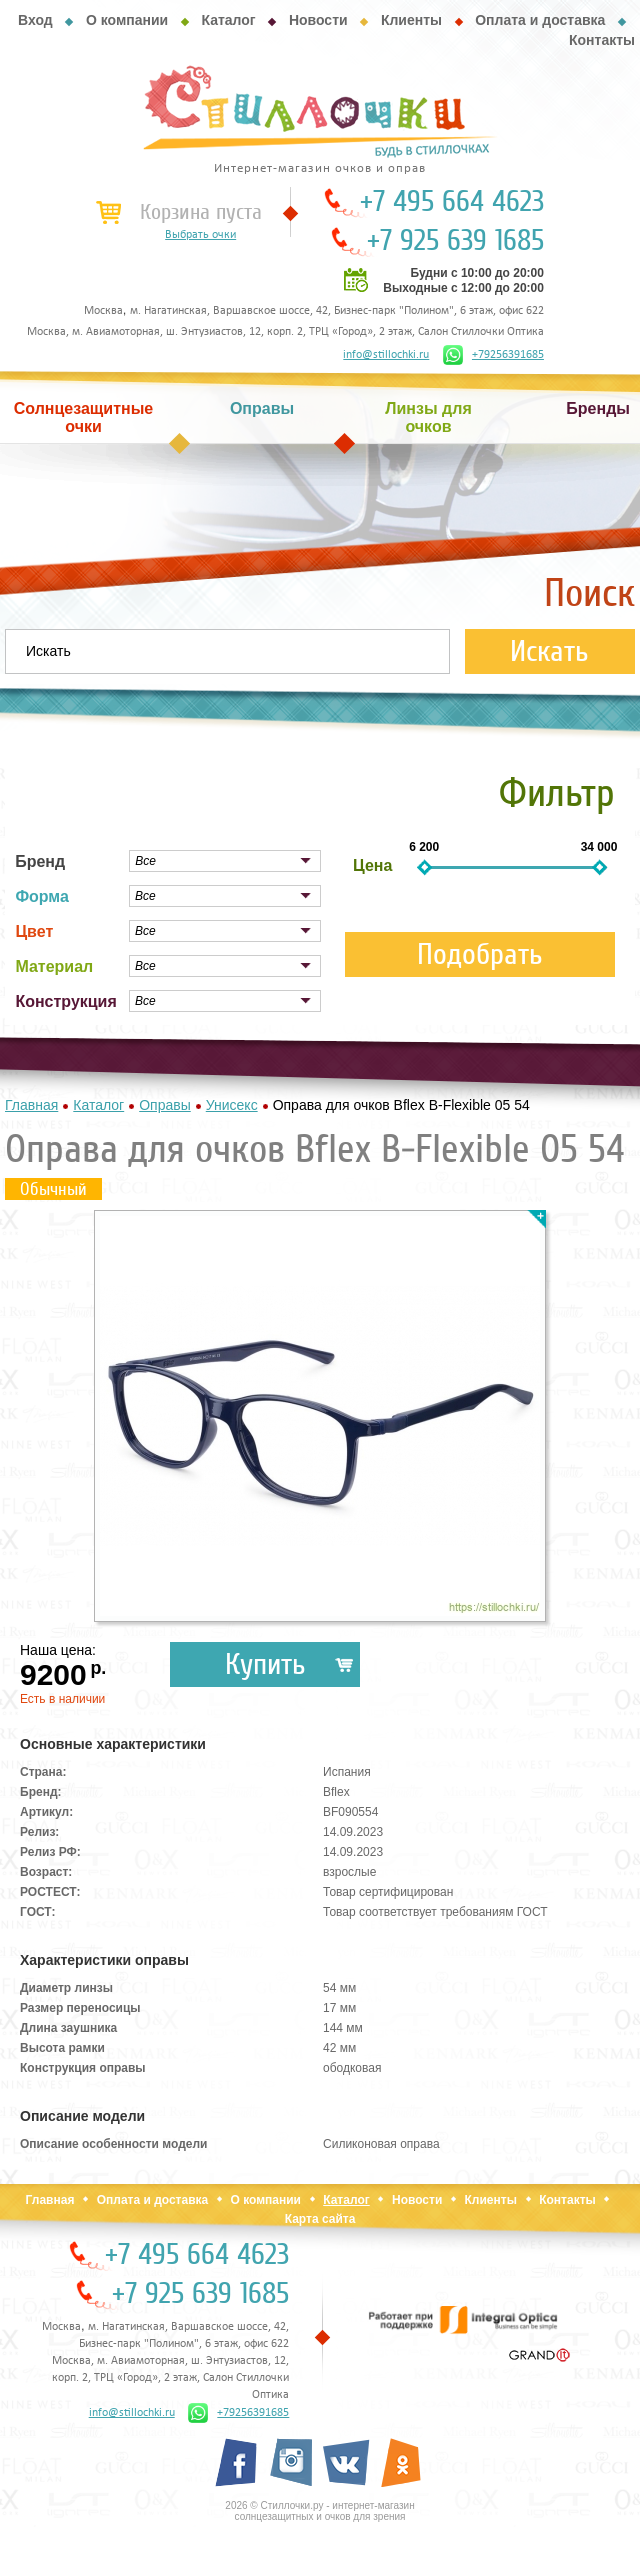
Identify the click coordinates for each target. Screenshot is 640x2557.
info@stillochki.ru (386, 355)
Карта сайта (320, 2219)
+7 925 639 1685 (455, 241)
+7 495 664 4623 (452, 202)
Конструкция (65, 1001)
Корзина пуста (201, 212)
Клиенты (411, 20)
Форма (42, 896)
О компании (127, 20)
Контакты (602, 40)
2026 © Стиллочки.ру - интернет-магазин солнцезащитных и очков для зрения (319, 2511)
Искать (549, 651)
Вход (35, 20)
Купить (265, 1664)
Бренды (598, 408)
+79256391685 (493, 355)
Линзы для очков (428, 417)
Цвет (34, 931)
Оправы (262, 408)
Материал (54, 966)
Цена (372, 865)
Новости (318, 20)
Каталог (228, 20)
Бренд (40, 861)
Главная (50, 2200)
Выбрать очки (200, 235)
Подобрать (480, 954)
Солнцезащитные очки (84, 417)
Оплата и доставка (540, 20)
